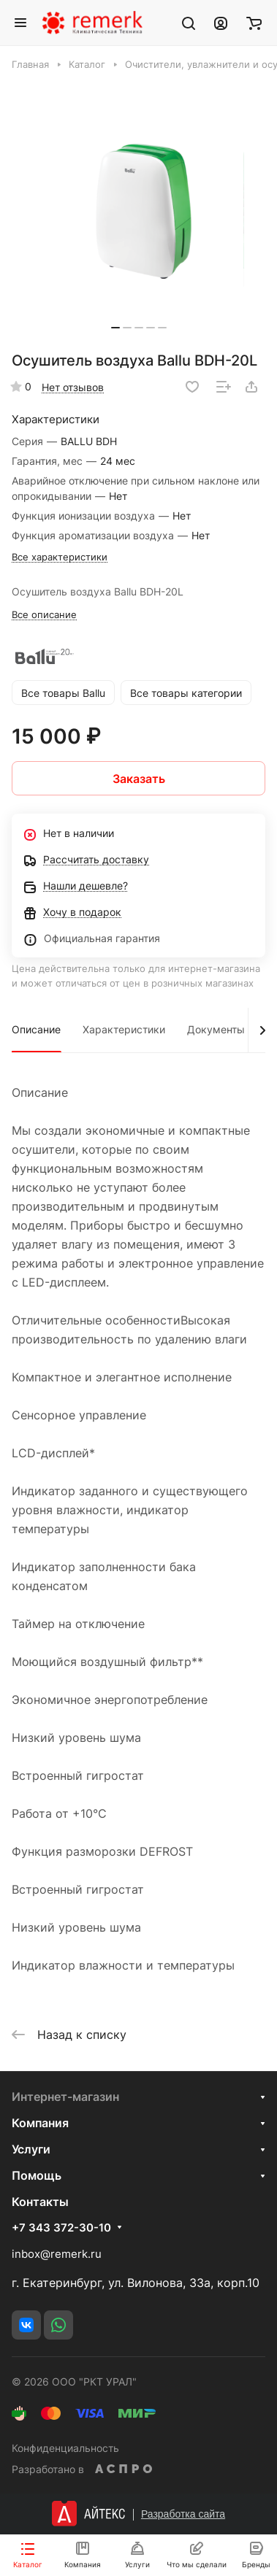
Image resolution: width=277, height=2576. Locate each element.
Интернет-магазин (65, 2096)
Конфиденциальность (65, 2448)
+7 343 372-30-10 (61, 2227)
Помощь (36, 2175)
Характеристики (124, 1029)
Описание (36, 1029)
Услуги (31, 2149)
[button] (115, 327)
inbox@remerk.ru (57, 2254)
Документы (216, 1029)
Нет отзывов (73, 387)
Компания (40, 2123)
